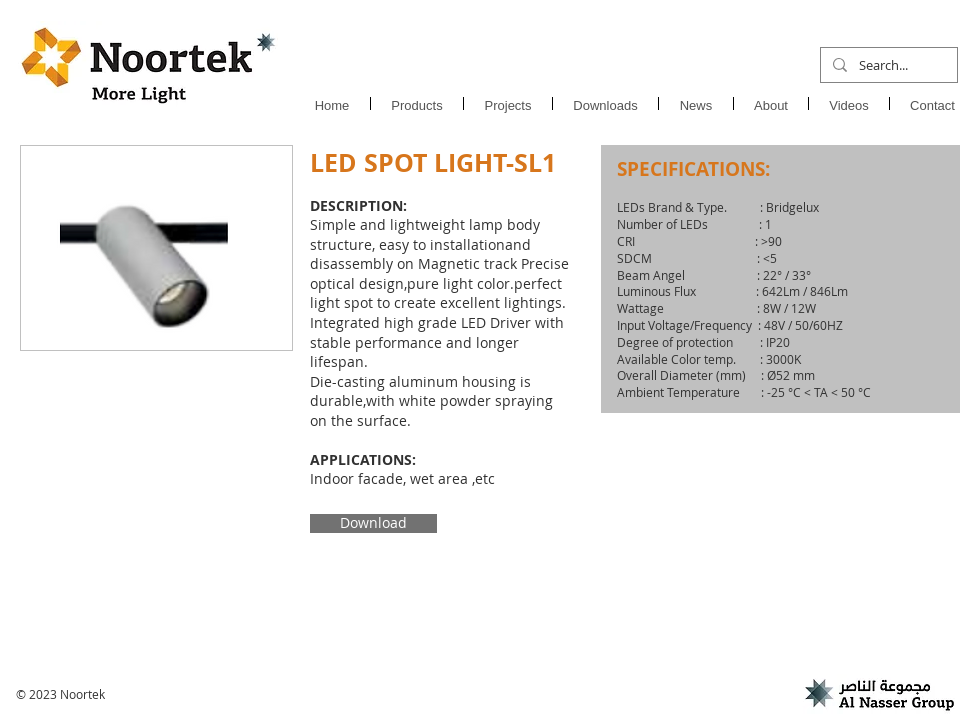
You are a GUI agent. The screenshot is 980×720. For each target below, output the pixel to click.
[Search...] (887, 65)
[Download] (373, 523)
